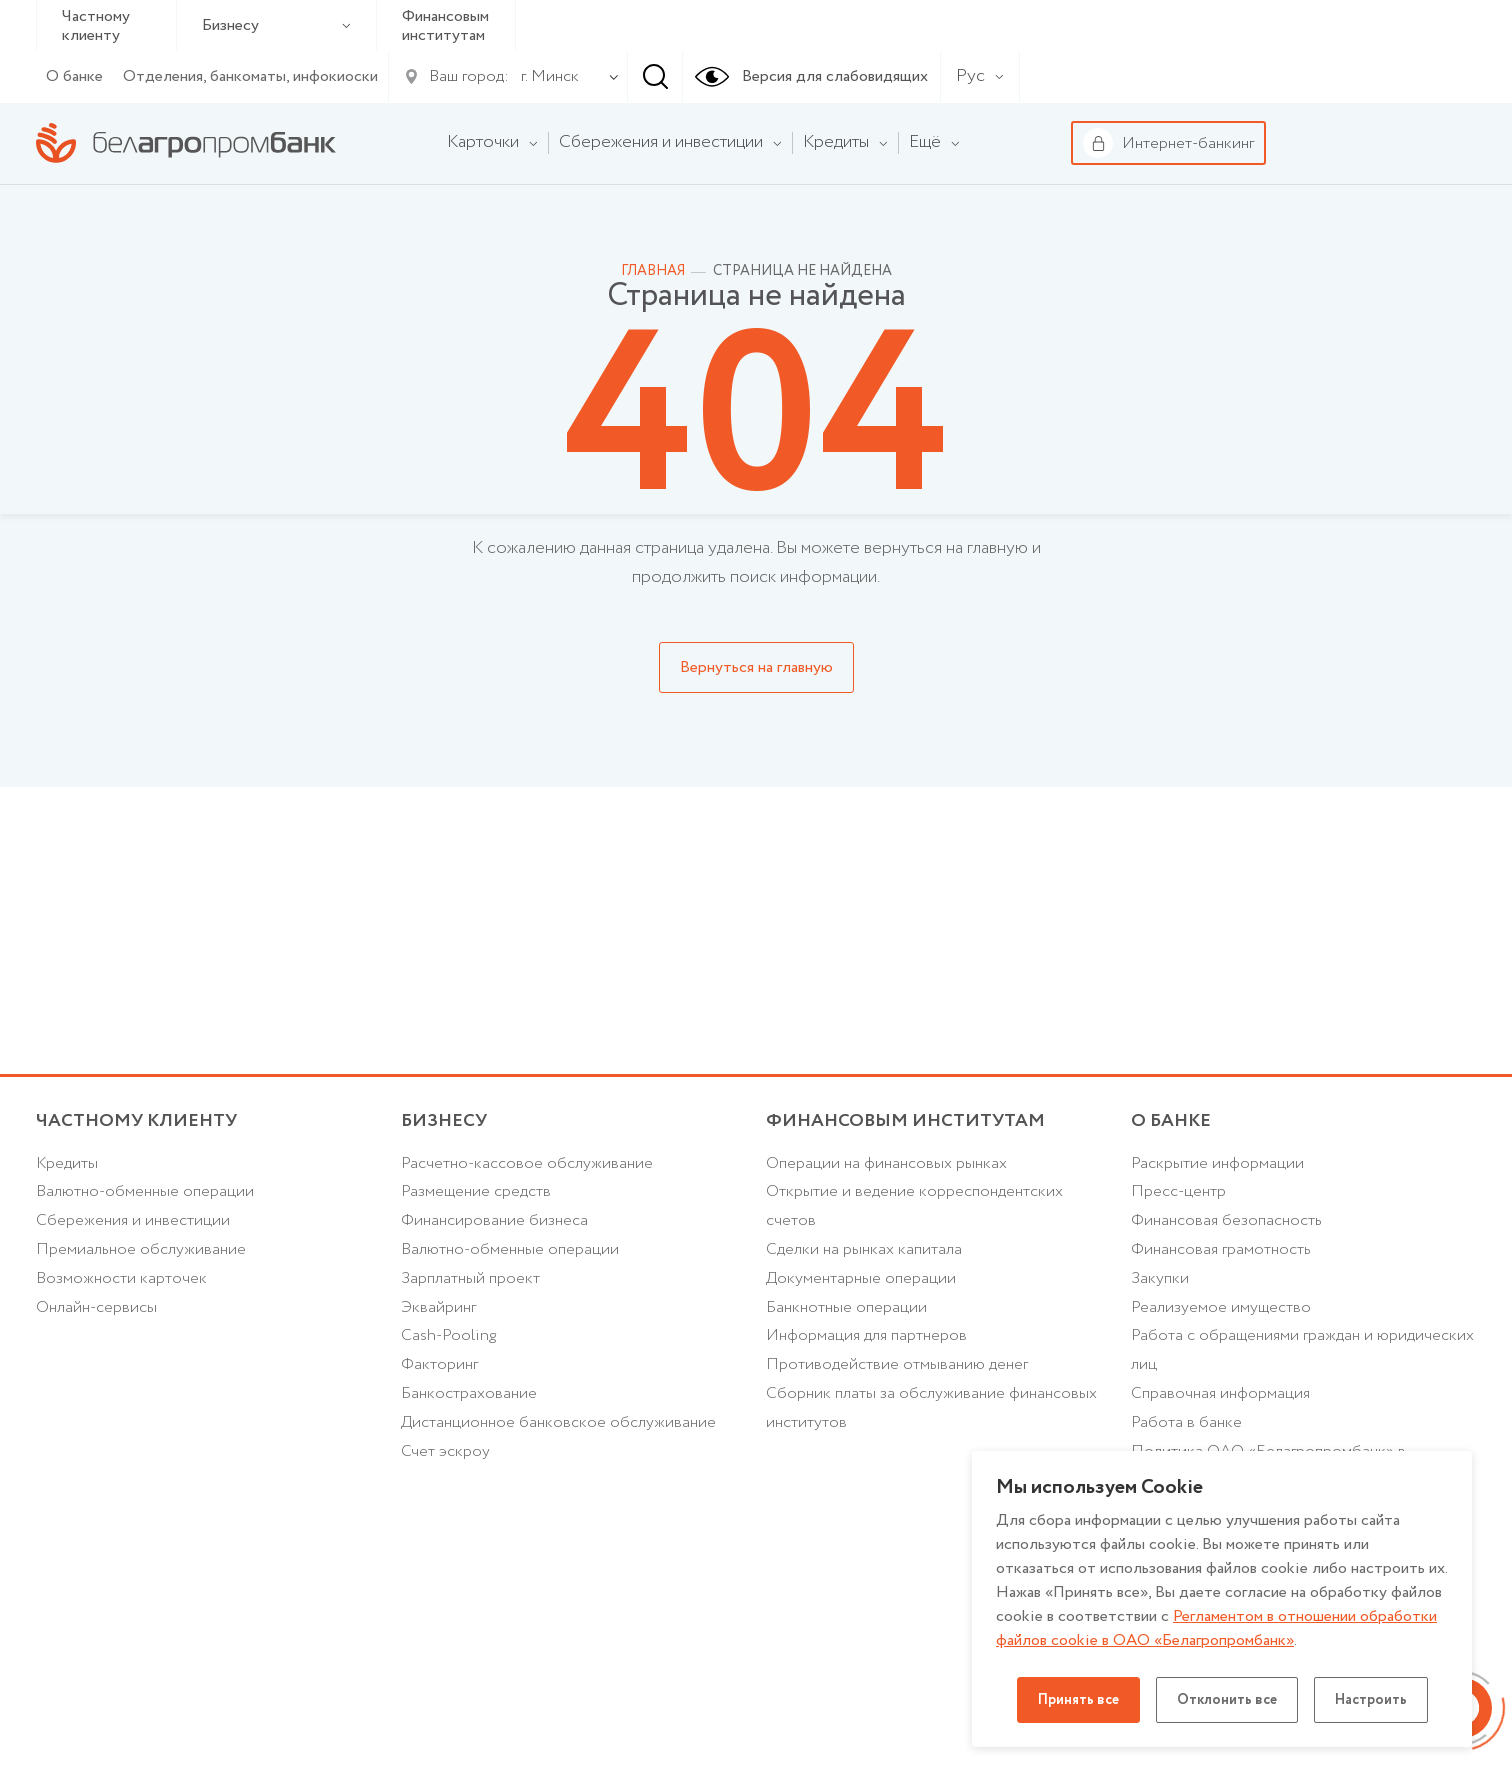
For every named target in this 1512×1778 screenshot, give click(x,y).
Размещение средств (476, 1191)
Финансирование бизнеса (494, 1220)
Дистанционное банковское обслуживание (558, 1422)
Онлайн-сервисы (96, 1307)
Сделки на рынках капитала (864, 1249)
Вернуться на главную (756, 667)
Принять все (1078, 1700)
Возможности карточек (121, 1278)
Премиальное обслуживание (141, 1249)
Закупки (1160, 1278)
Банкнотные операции (846, 1307)
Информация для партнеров (866, 1335)
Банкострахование (469, 1393)
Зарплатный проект (470, 1278)
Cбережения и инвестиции (133, 1220)
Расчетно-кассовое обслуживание (527, 1163)
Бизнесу (276, 25)
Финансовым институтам (445, 26)
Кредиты (67, 1163)
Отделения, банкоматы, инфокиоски (250, 76)
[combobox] (546, 77)
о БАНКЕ (1171, 1121)
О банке (74, 76)
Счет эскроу (445, 1451)
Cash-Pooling (448, 1335)
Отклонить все (1227, 1700)
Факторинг (439, 1364)
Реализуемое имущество (1221, 1307)
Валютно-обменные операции (145, 1191)
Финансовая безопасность (1226, 1220)
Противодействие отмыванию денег (897, 1364)
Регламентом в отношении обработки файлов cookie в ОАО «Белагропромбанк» (1216, 1628)
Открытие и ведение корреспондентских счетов (914, 1206)
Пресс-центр (1178, 1191)
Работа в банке (1186, 1422)
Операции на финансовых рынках (886, 1163)
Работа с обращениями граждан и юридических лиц (1302, 1350)
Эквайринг (438, 1307)
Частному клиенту (96, 26)
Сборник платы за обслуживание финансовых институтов (931, 1408)
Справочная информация (1220, 1393)
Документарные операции (861, 1278)
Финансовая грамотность (1221, 1249)
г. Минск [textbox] (550, 76)
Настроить (1371, 1700)
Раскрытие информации (1217, 1163)
